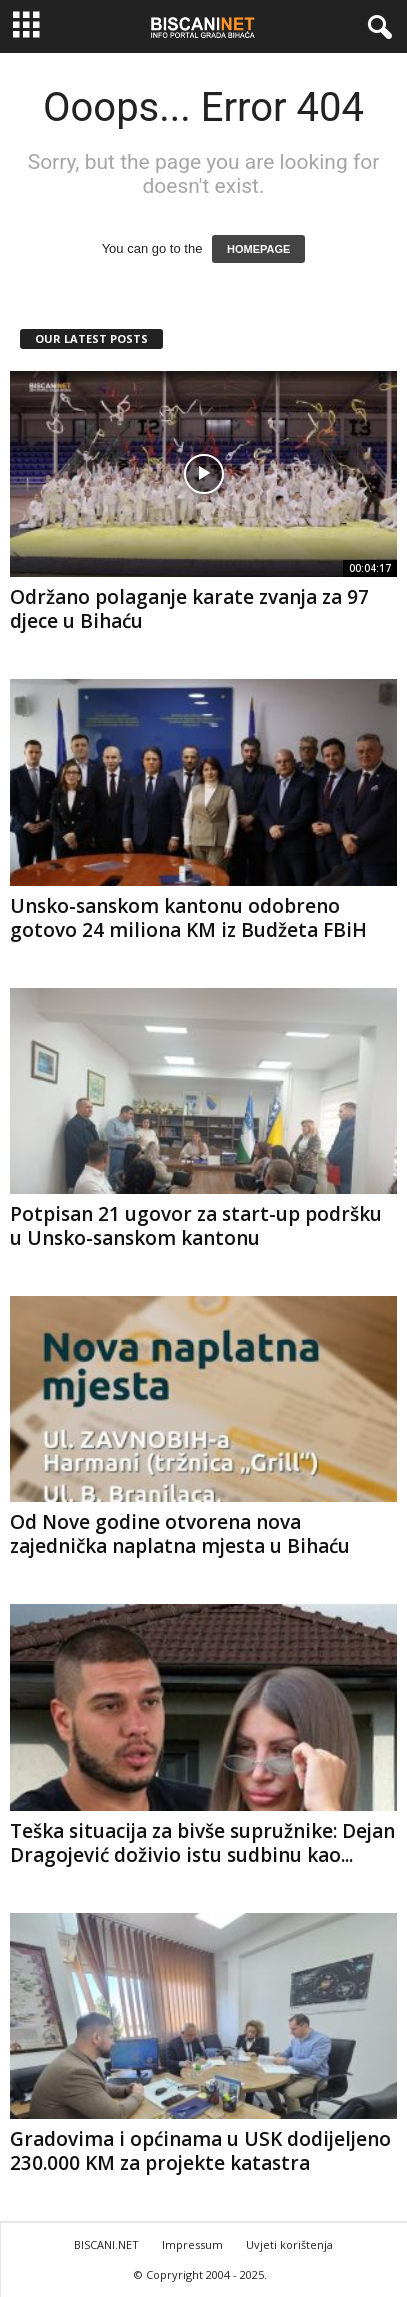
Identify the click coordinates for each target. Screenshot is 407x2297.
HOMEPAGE (258, 249)
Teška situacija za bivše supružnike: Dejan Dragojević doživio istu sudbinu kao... (202, 1843)
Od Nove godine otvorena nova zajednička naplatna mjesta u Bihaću (180, 1534)
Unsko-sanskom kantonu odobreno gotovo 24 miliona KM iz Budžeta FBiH (188, 918)
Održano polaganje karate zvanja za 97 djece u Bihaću (189, 609)
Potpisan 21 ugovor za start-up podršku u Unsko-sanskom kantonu (196, 1226)
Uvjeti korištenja (289, 2244)
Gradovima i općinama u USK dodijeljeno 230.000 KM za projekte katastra (200, 2151)
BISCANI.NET (106, 2244)
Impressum (192, 2244)
